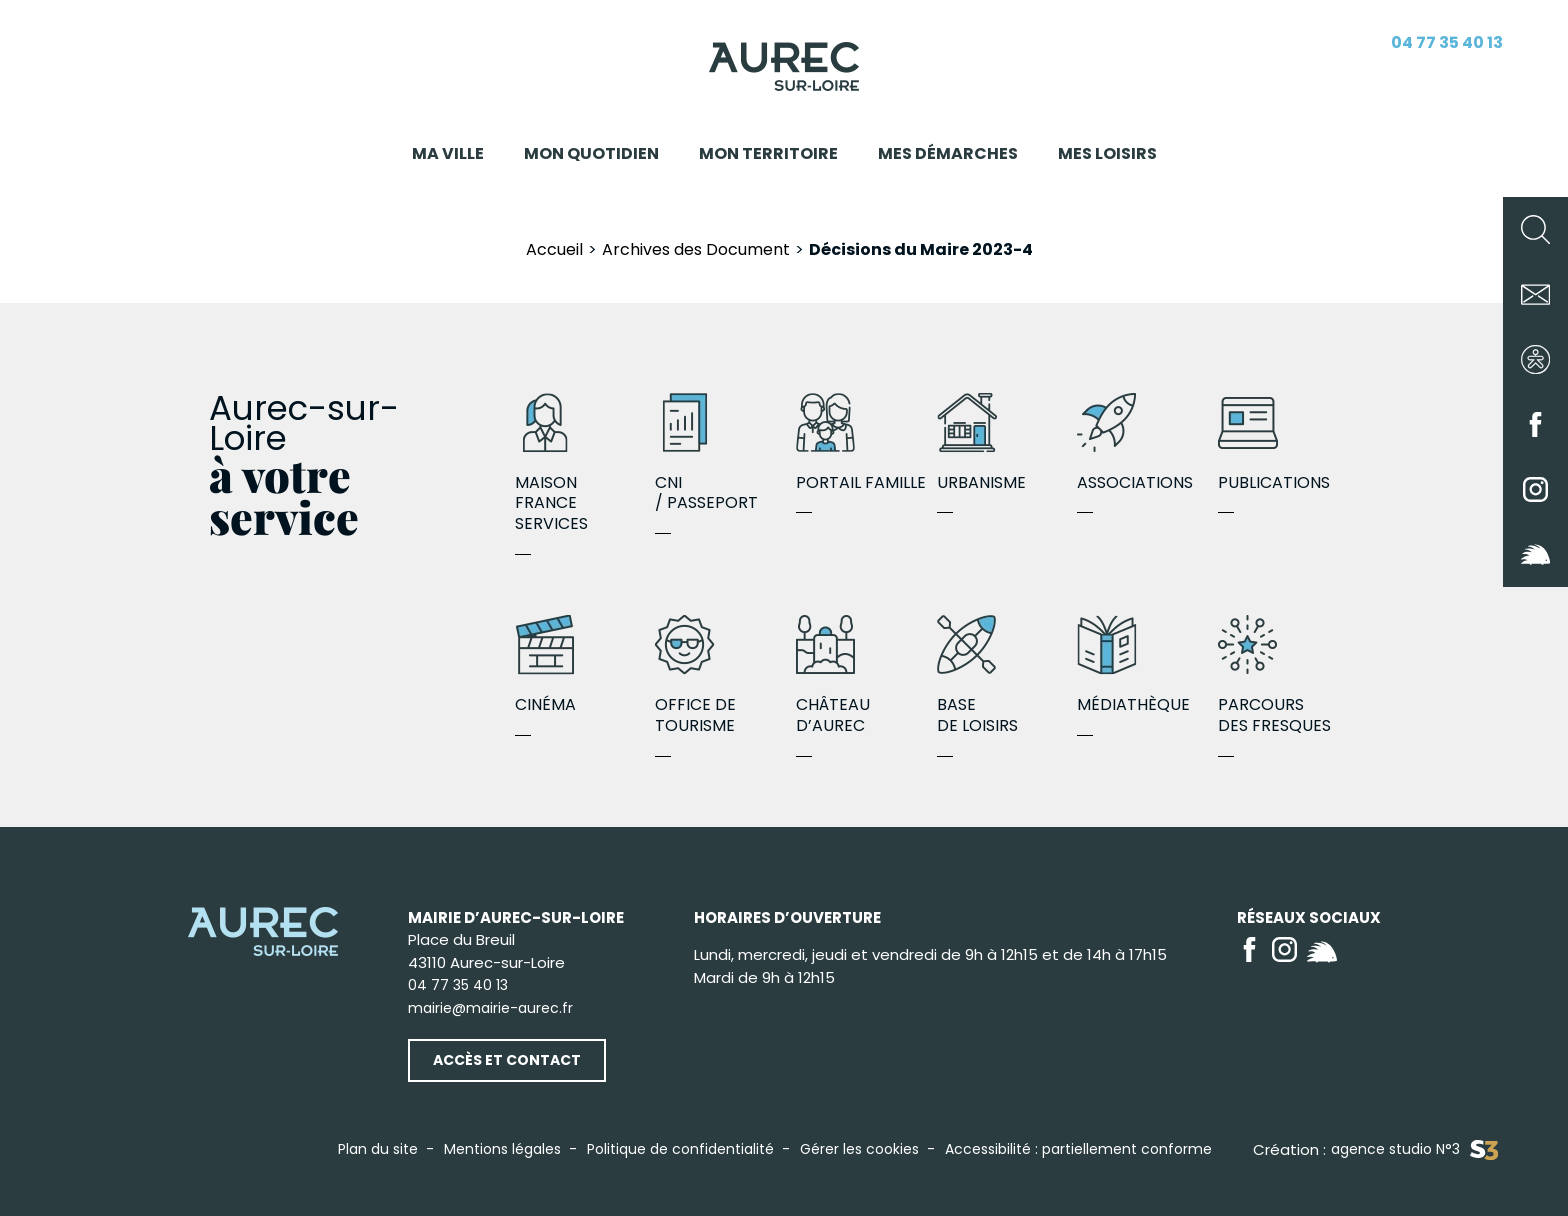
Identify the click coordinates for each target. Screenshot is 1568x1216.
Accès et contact (507, 1060)
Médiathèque (1147, 665)
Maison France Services (585, 464)
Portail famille (866, 443)
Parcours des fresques (1288, 676)
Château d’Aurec (866, 676)
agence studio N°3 (1414, 1149)
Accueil (554, 249)
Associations (1147, 443)
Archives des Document (696, 249)
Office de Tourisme (725, 676)
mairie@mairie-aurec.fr (490, 1008)
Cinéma (585, 665)
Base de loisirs (1007, 676)
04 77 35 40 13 (1447, 42)
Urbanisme (1007, 443)
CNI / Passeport (725, 454)
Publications (1288, 443)
